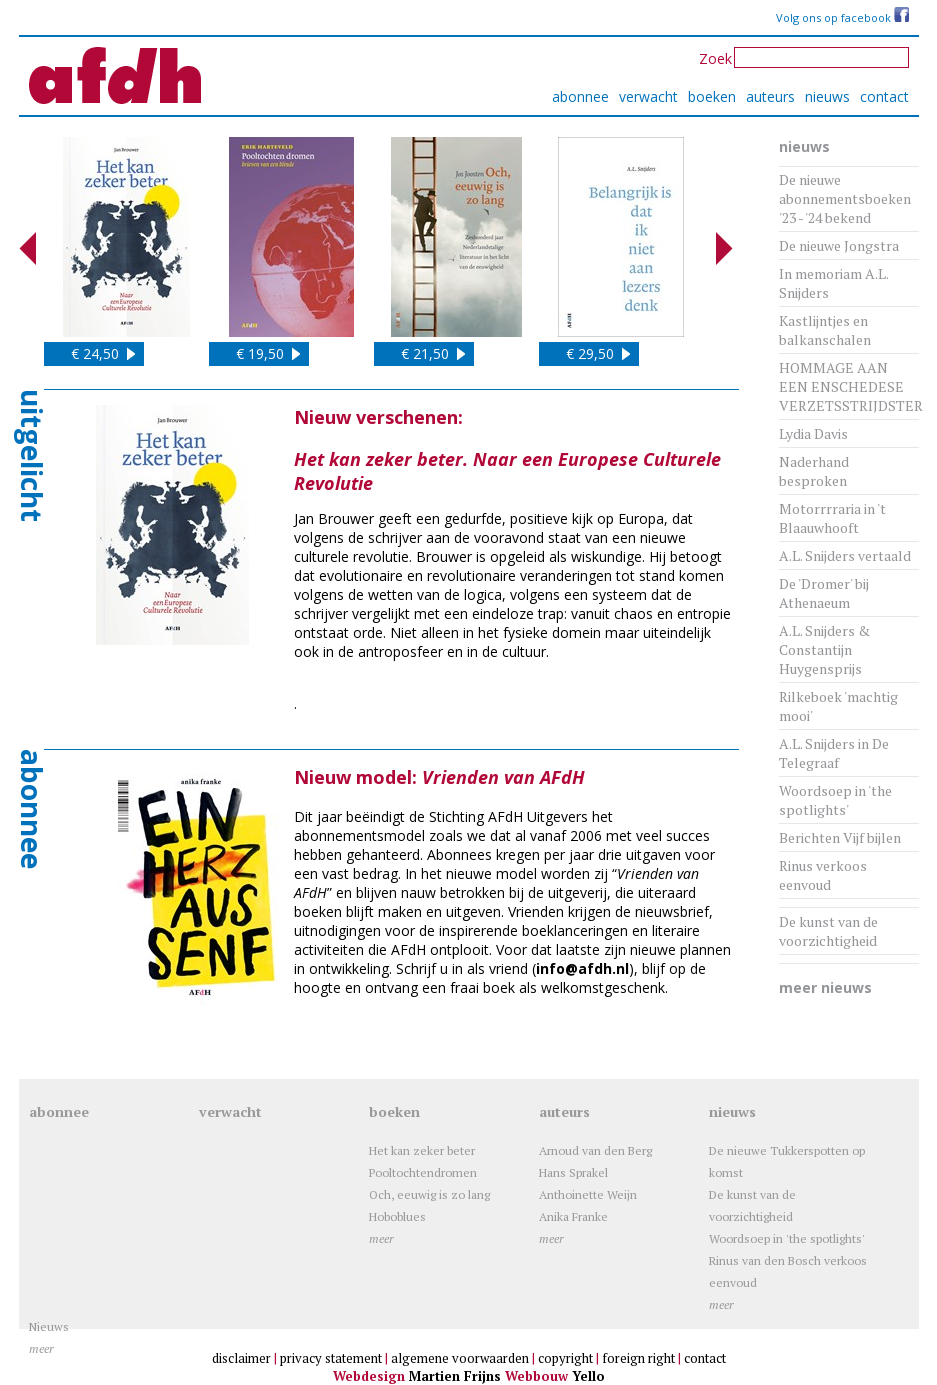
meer (381, 1238)
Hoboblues (397, 1216)
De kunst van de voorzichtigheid (828, 931)
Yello (588, 1376)
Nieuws (49, 1326)
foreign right (638, 1358)
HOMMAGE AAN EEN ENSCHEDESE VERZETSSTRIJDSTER (851, 386)
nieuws (827, 96)
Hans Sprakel (573, 1172)
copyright (565, 1358)
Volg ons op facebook (842, 17)
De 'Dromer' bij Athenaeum (824, 593)
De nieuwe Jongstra (839, 245)
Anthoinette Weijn (588, 1194)
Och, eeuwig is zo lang (429, 1194)
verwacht (648, 96)
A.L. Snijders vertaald (845, 555)
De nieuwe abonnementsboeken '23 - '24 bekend (845, 198)
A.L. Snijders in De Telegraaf (834, 753)
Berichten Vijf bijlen (840, 837)
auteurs (770, 96)
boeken (712, 96)
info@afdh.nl (582, 968)
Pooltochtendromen (423, 1172)
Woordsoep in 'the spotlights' (835, 800)
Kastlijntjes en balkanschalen (825, 330)
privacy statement (331, 1358)
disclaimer (241, 1358)
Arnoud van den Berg (595, 1150)
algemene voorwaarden (460, 1358)
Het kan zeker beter (422, 1150)
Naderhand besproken (814, 471)
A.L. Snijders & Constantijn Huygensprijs (824, 649)
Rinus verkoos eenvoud (823, 875)
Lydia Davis (813, 433)
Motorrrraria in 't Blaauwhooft (832, 518)
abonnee (580, 96)
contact (884, 96)
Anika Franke (573, 1216)
